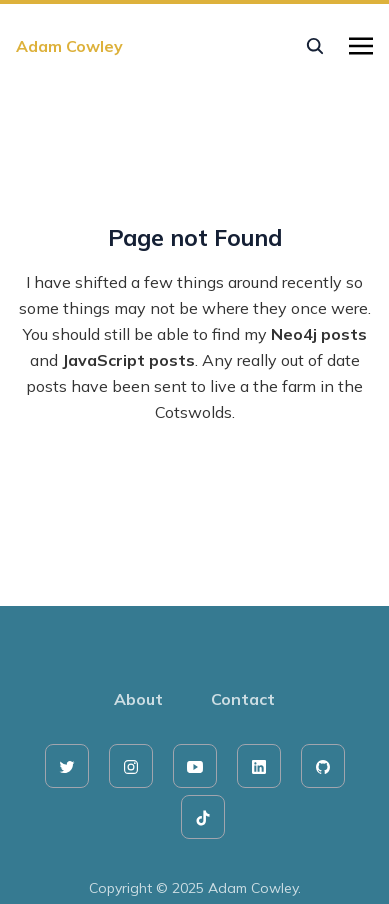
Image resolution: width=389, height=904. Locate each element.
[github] (323, 766)
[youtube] (195, 766)
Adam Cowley (69, 46)
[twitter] (67, 766)
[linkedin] (259, 766)
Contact (243, 699)
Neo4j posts (319, 334)
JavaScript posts (128, 360)
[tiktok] (203, 817)
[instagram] (131, 766)
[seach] (315, 46)
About (138, 699)
